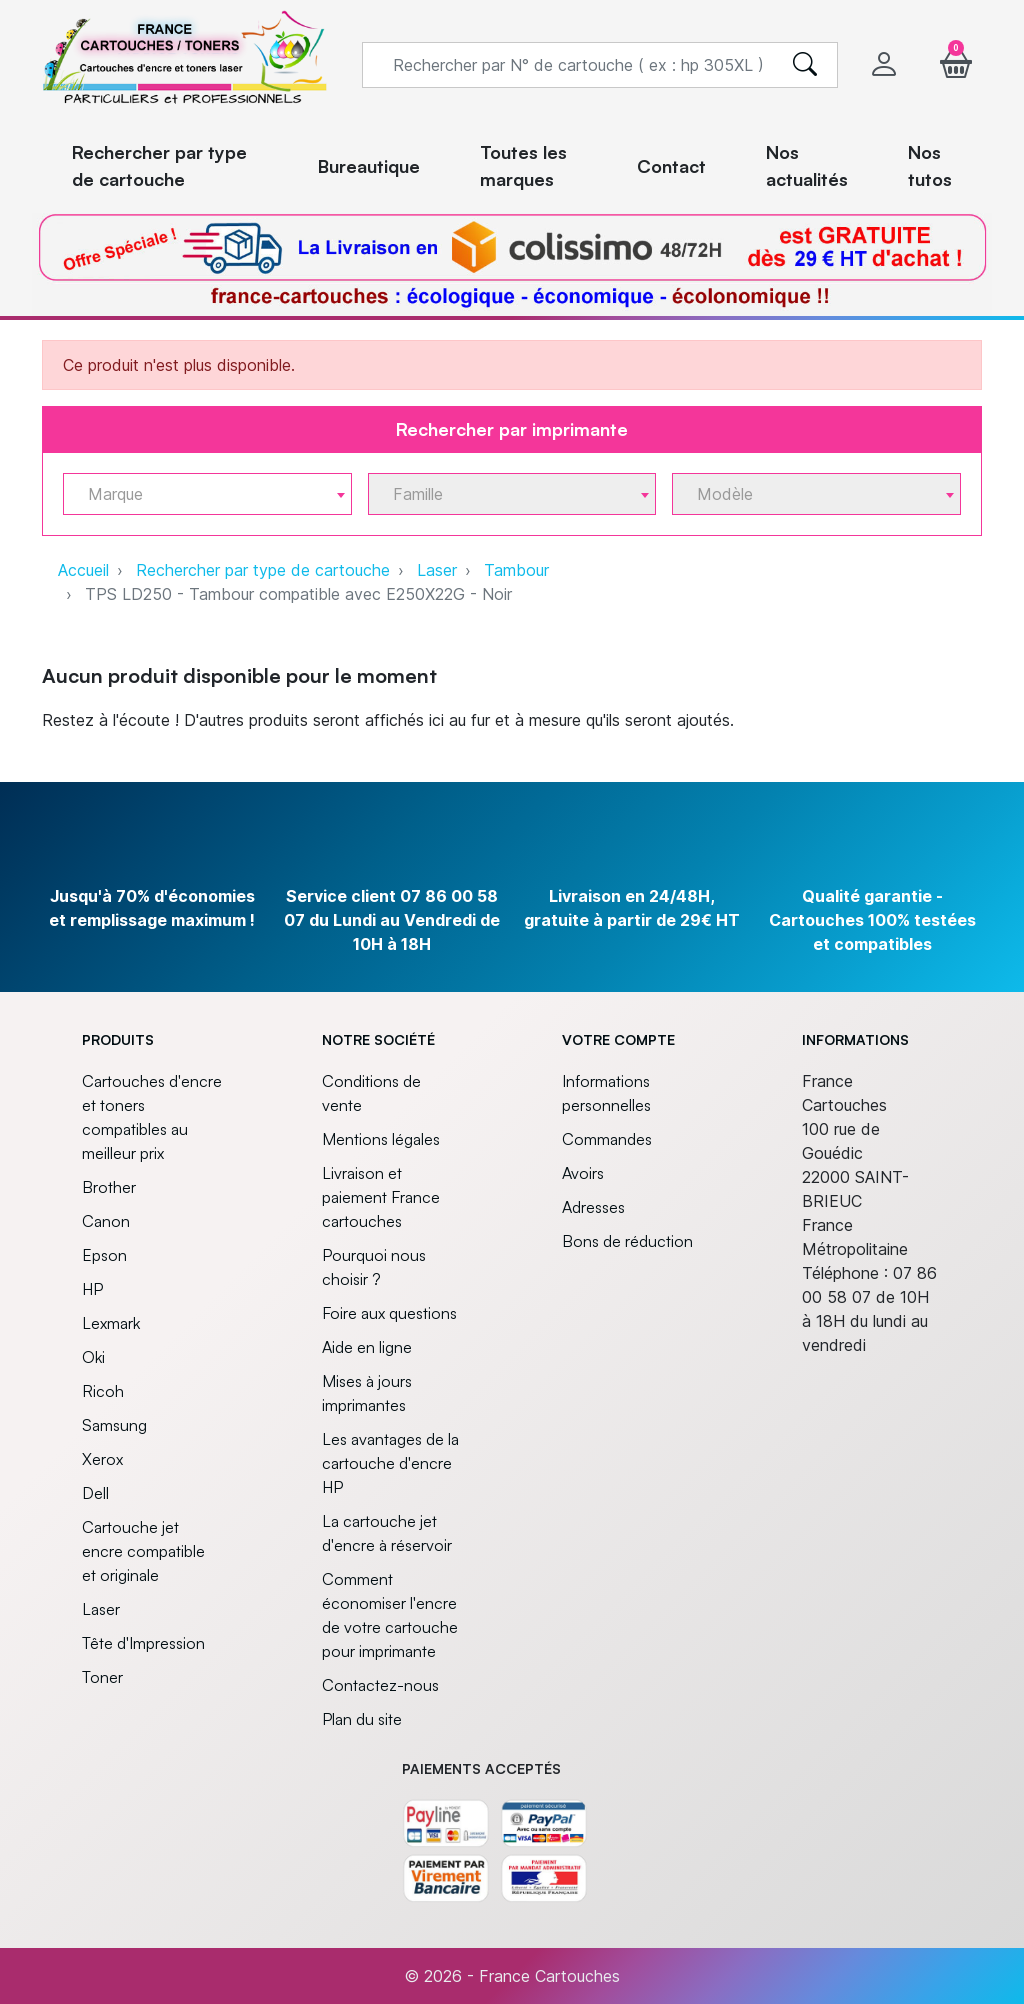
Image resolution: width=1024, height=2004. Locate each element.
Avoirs (583, 1173)
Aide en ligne (367, 1347)
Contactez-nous (380, 1685)
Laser (437, 570)
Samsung (114, 1425)
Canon (106, 1221)
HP (92, 1289)
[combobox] (207, 494)
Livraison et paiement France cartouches (381, 1197)
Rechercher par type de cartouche (263, 570)
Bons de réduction (627, 1241)
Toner (102, 1677)
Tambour (516, 570)
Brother (109, 1187)
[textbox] (199, 494)
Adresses (593, 1207)
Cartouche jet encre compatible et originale (143, 1551)
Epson (104, 1255)
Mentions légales (381, 1139)
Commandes (607, 1139)
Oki (93, 1357)
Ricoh (103, 1391)
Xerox (102, 1459)
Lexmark (111, 1323)
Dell (95, 1493)
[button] (956, 64)
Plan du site (362, 1719)
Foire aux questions (389, 1313)
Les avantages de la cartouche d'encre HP (390, 1463)
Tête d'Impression (143, 1643)
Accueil (83, 570)
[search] (805, 65)
